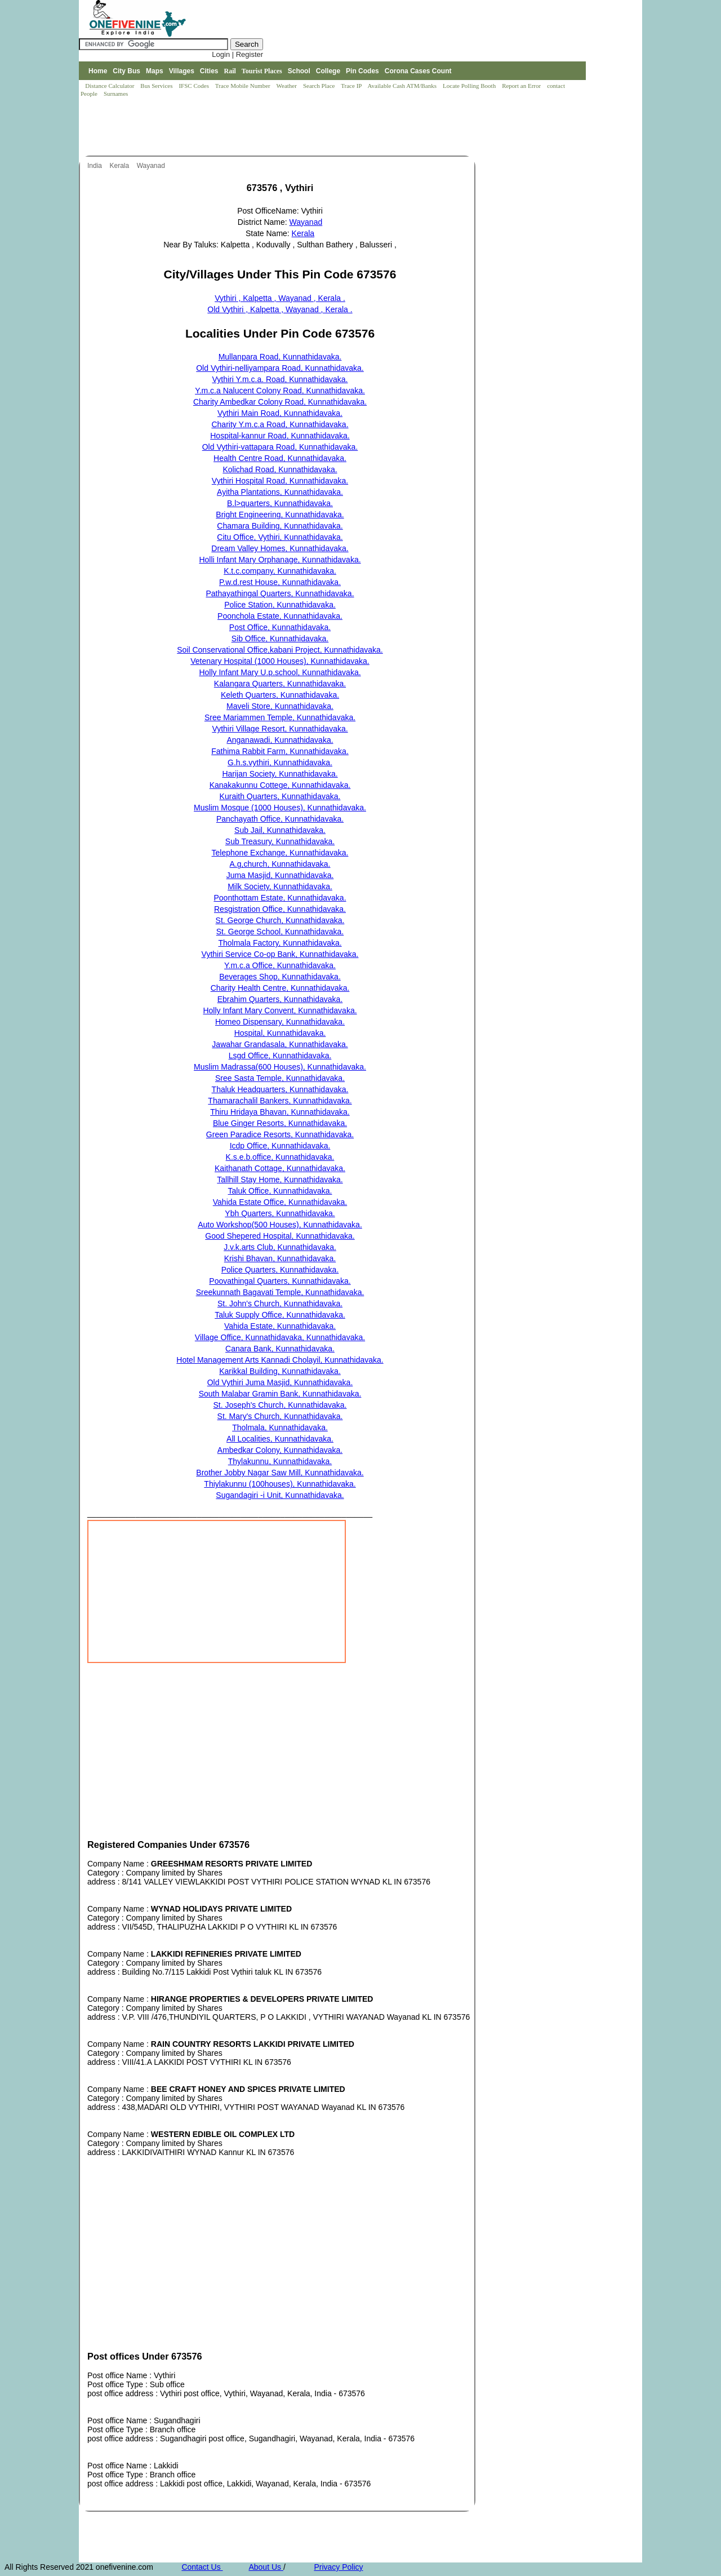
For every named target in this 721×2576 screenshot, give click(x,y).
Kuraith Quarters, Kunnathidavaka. (280, 796)
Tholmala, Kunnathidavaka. (280, 1427)
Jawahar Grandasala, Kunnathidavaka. (280, 1044)
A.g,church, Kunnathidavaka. (279, 863)
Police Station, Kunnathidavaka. (280, 604)
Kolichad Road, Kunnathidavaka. (279, 469)
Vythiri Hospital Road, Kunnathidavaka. (280, 480)
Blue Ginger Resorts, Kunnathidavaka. (280, 1123)
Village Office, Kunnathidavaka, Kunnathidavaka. (280, 1337)
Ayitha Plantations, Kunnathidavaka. (280, 491)
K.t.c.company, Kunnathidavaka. (280, 570)
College (328, 71)
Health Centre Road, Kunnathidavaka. (279, 458)
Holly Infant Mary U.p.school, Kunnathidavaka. (279, 672)
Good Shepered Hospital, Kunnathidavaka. (279, 1235)
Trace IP (352, 85)
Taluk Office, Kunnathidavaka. (280, 1190)
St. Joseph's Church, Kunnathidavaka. (280, 1404)
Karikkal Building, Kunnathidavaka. (280, 1371)
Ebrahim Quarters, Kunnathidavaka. (280, 999)
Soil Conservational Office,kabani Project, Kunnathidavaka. (280, 649)
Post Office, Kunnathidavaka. (280, 627)
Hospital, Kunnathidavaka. (280, 1033)
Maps (154, 71)
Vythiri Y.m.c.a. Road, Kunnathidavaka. (280, 379)
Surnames (116, 93)
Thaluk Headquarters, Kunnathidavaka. (280, 1089)
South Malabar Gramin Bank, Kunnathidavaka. (280, 1393)
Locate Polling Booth (470, 85)
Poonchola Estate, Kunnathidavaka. (279, 615)
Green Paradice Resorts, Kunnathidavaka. (280, 1134)
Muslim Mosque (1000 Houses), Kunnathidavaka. (280, 807)
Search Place (319, 85)
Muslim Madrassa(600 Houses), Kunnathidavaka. (280, 1066)
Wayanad (152, 166)
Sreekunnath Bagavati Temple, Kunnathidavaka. (280, 1292)
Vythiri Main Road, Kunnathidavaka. (279, 413)
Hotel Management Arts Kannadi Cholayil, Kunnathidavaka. (279, 1359)
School (299, 71)
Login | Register (237, 54)
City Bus (126, 71)
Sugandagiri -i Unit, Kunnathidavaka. (280, 1495)
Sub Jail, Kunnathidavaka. (280, 830)
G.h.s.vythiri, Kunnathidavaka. (280, 762)
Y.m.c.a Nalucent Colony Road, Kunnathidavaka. (280, 390)
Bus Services (156, 85)
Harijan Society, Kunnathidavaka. (279, 773)
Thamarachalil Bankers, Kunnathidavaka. (279, 1100)
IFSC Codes (194, 85)
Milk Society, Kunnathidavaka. (280, 886)
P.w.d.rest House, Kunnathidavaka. (280, 582)
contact (557, 85)
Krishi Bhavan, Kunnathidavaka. (280, 1258)
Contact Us (201, 2566)
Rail (230, 71)
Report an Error (522, 85)
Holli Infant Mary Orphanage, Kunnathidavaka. (279, 559)
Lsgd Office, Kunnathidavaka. (280, 1055)
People (90, 93)
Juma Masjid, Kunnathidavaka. (280, 875)
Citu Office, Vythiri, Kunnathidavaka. (279, 537)
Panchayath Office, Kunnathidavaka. (280, 818)
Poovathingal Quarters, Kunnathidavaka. (279, 1280)
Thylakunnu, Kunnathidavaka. (280, 1461)
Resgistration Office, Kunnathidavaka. (280, 909)
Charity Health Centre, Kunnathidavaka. (280, 987)
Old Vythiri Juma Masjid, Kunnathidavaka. (280, 1382)
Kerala (120, 166)
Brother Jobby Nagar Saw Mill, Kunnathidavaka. (279, 1472)
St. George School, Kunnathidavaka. (280, 931)
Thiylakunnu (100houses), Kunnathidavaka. (279, 1483)
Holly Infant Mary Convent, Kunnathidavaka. (280, 1010)
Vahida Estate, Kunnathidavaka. (280, 1326)
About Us (265, 2566)
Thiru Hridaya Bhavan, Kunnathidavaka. (279, 1111)
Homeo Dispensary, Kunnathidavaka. (280, 1021)
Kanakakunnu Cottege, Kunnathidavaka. (280, 785)
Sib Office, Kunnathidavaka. (280, 638)
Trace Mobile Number (243, 85)
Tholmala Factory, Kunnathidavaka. (279, 942)
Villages (181, 71)
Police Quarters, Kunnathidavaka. (280, 1269)
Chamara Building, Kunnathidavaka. (279, 525)
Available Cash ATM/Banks (402, 85)
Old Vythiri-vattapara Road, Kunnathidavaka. (280, 446)
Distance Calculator (109, 85)
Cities (209, 71)
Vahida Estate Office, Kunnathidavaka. (280, 1202)
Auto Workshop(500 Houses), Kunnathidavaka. (280, 1224)
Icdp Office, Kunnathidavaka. (280, 1145)
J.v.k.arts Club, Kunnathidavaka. (280, 1247)
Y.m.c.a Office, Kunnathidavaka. (280, 965)
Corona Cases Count (418, 71)
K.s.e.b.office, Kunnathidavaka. (280, 1156)
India (95, 166)
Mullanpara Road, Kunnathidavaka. (280, 356)
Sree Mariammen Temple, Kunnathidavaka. (279, 717)
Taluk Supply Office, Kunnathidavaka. (280, 1314)
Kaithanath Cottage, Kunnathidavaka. (280, 1168)
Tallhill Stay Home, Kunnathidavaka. (279, 1179)
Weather (288, 85)
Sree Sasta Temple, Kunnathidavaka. (280, 1078)
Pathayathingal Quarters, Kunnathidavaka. (280, 593)
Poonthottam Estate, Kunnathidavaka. (279, 897)
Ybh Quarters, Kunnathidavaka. (280, 1213)
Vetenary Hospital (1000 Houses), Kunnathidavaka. (280, 661)
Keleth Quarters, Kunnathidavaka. (280, 694)
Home (97, 71)
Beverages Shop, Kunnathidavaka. (280, 976)
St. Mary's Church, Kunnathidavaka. (280, 1416)
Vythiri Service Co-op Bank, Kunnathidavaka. (280, 954)
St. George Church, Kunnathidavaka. (280, 920)
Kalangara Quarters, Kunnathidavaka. (280, 683)
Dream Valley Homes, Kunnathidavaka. (279, 548)
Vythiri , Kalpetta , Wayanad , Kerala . (280, 298)
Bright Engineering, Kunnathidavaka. (280, 514)
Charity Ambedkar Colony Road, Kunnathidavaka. (280, 401)
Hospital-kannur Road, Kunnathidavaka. (280, 435)
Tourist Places (262, 71)
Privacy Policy (338, 2566)
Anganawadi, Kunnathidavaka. (279, 739)
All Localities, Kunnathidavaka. (279, 1438)
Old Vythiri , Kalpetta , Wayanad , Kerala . (279, 309)
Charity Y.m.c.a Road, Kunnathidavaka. (279, 424)
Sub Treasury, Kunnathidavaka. (280, 841)
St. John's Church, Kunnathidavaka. (279, 1303)
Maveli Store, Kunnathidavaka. (279, 706)
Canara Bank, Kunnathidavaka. (280, 1348)
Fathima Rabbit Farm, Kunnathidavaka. (280, 751)
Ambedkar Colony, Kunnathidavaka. (279, 1450)
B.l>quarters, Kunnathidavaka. (280, 503)
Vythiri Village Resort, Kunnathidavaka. (280, 728)
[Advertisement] (284, 127)
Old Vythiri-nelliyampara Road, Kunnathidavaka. (280, 368)
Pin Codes (362, 71)
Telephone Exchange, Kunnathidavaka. (280, 852)
